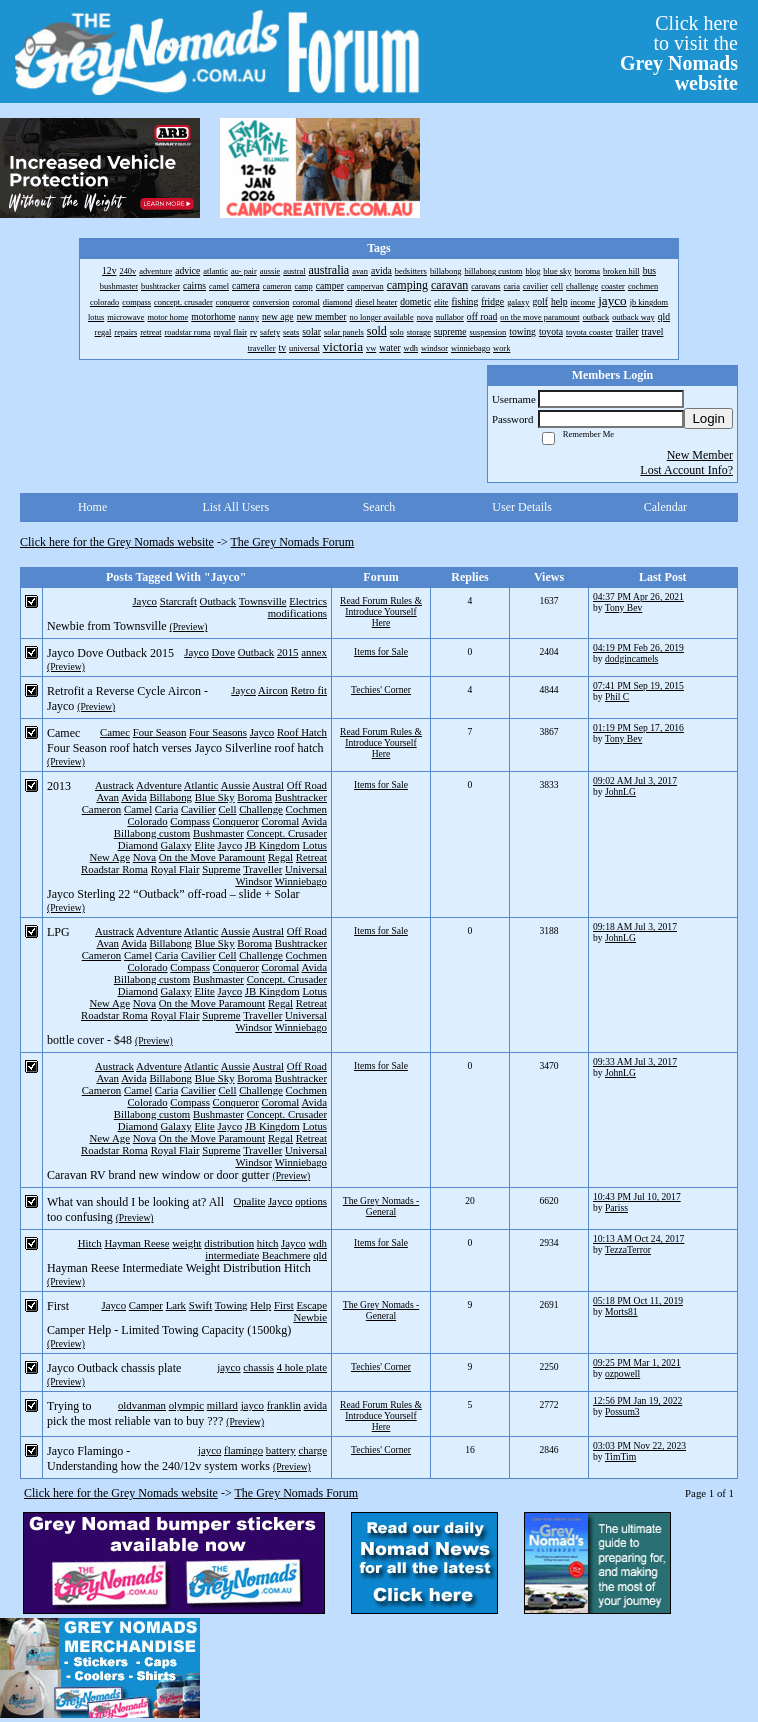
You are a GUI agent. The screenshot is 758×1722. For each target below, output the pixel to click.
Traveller (262, 869)
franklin (284, 1405)
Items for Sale (381, 651)
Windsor (253, 881)
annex (314, 652)
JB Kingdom (272, 845)
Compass (190, 821)
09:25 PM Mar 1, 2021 (637, 1362)
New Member (700, 455)
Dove (223, 652)
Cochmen (306, 809)
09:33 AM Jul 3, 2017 (635, 1061)
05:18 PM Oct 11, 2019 (638, 1300)
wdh (317, 1243)
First (284, 1305)
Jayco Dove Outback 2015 (110, 653)
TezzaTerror (628, 1249)
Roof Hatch (302, 732)
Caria (166, 809)
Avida (134, 797)
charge (312, 1450)
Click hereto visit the (679, 53)
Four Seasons (218, 732)
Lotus (314, 845)
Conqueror (236, 821)
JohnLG (620, 791)
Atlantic (201, 785)
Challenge (261, 809)
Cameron (102, 809)
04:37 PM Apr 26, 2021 (638, 596)
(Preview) (189, 626)
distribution (229, 1243)
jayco (228, 1367)
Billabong (170, 797)
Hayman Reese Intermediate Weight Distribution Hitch (179, 1268)
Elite (204, 845)
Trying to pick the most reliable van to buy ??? (135, 1413)
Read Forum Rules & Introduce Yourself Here (381, 611)
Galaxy (176, 845)
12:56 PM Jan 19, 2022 (637, 1400)
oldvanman (142, 1405)
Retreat (311, 857)
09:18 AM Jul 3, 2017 (635, 926)
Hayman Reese (136, 1243)
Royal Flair (175, 869)
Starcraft (178, 601)
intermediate (232, 1255)
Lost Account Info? (686, 470)
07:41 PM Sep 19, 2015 (638, 685)
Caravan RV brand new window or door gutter (158, 1175)
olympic (186, 1405)
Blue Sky (215, 797)
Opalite (249, 1201)
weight (186, 1243)
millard (222, 1405)
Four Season (160, 732)
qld (320, 1255)
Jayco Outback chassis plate (114, 1368)
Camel (138, 809)
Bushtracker (301, 797)
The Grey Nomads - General (381, 1206)
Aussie (235, 785)
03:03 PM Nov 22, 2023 (639, 1445)
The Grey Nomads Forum (293, 542)
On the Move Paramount (212, 857)
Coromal (281, 821)
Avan (107, 797)
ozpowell (622, 1373)
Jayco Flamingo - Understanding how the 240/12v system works (158, 1458)
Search (379, 507)
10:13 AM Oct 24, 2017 (638, 1238)
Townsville (263, 601)
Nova (144, 857)
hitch (268, 1243)
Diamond (138, 845)
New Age (109, 857)
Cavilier (198, 809)
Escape (311, 1305)
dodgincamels (631, 658)
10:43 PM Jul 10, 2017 (637, 1196)
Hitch (90, 1243)
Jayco (144, 601)
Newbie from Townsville (107, 626)
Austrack (114, 785)
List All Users (235, 507)
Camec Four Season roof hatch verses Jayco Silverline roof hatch (185, 740)
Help (260, 1305)
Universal (306, 869)
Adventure (159, 785)
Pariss (616, 1207)
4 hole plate (302, 1367)
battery (281, 1450)
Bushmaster (218, 833)
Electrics (308, 601)
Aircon (273, 690)
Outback (218, 601)
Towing (231, 1305)
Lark (176, 1305)
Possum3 (622, 1411)
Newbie (310, 1317)
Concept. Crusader (287, 833)
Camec (115, 732)
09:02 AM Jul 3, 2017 (635, 780)
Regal (280, 857)
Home (92, 507)
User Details (522, 507)
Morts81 (621, 1311)
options (311, 1201)
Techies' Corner (381, 689)
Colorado (147, 821)
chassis (258, 1367)
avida (315, 1405)
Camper (146, 1305)
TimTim (620, 1456)
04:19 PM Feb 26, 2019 (638, 647)
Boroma (254, 797)
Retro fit (309, 690)
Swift (200, 1305)
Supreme (221, 869)
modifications (297, 613)
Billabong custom (152, 833)
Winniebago (301, 881)
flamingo (243, 1450)
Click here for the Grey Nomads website (117, 542)
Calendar (665, 507)
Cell (227, 809)
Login (708, 418)
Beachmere (286, 1255)
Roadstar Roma (114, 869)
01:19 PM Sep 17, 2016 (638, 727)
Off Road (307, 785)
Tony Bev (623, 607)
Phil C (617, 696)
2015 (288, 652)
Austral (268, 785)
